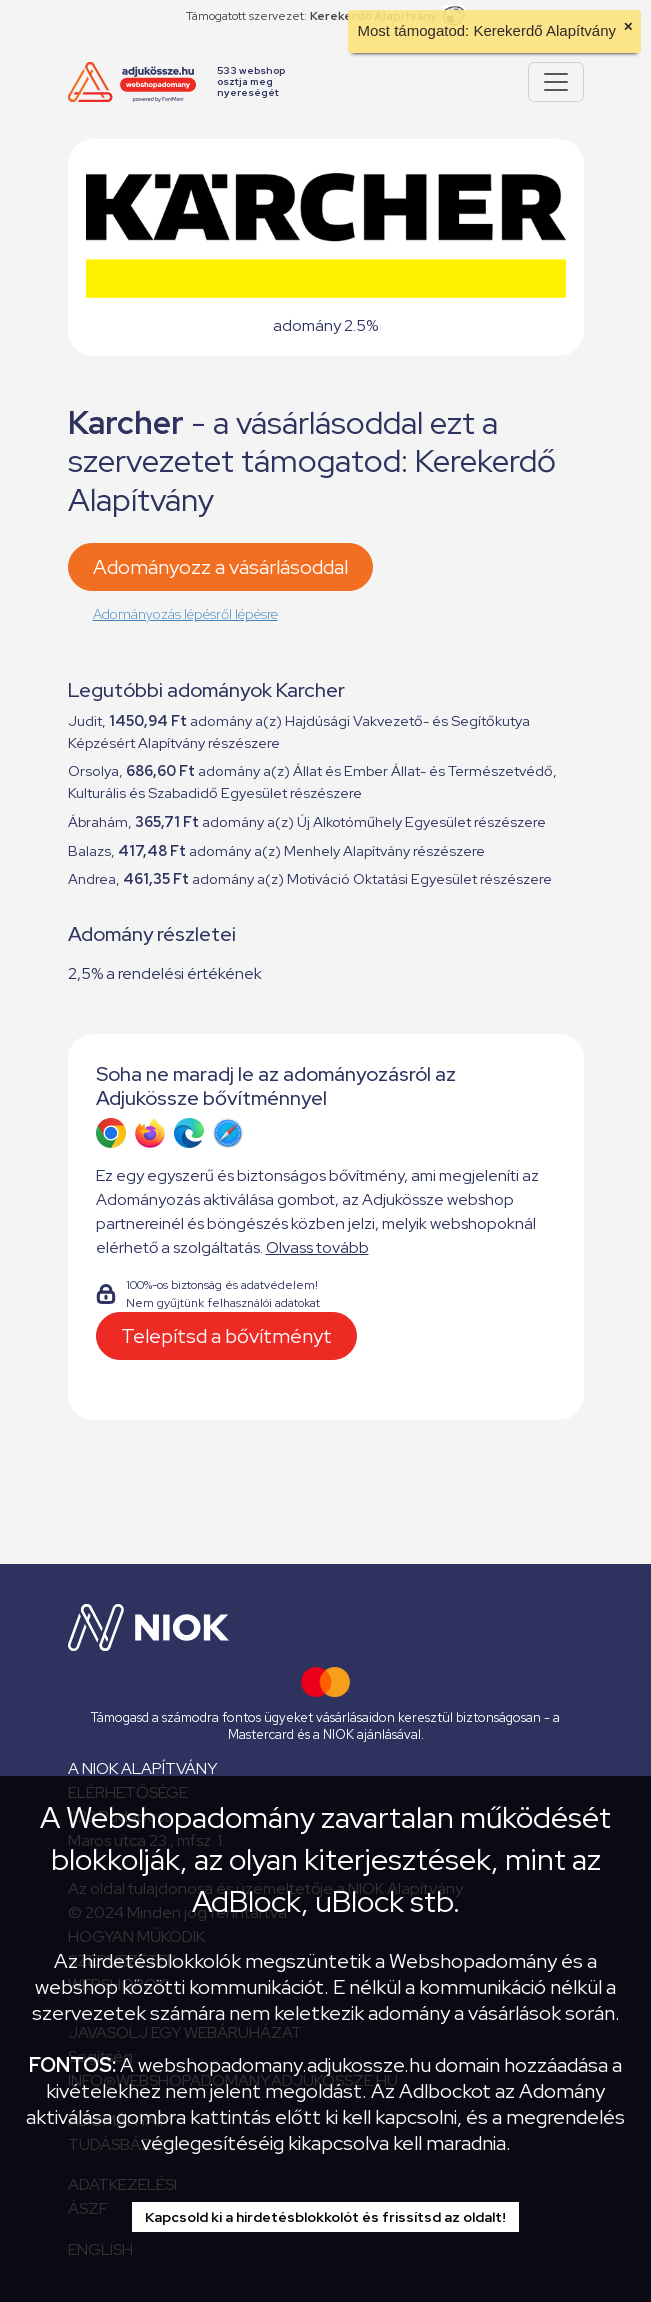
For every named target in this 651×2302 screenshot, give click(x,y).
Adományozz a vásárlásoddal (220, 567)
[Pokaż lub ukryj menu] (556, 82)
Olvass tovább (317, 1247)
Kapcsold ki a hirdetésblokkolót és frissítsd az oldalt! (325, 2217)
